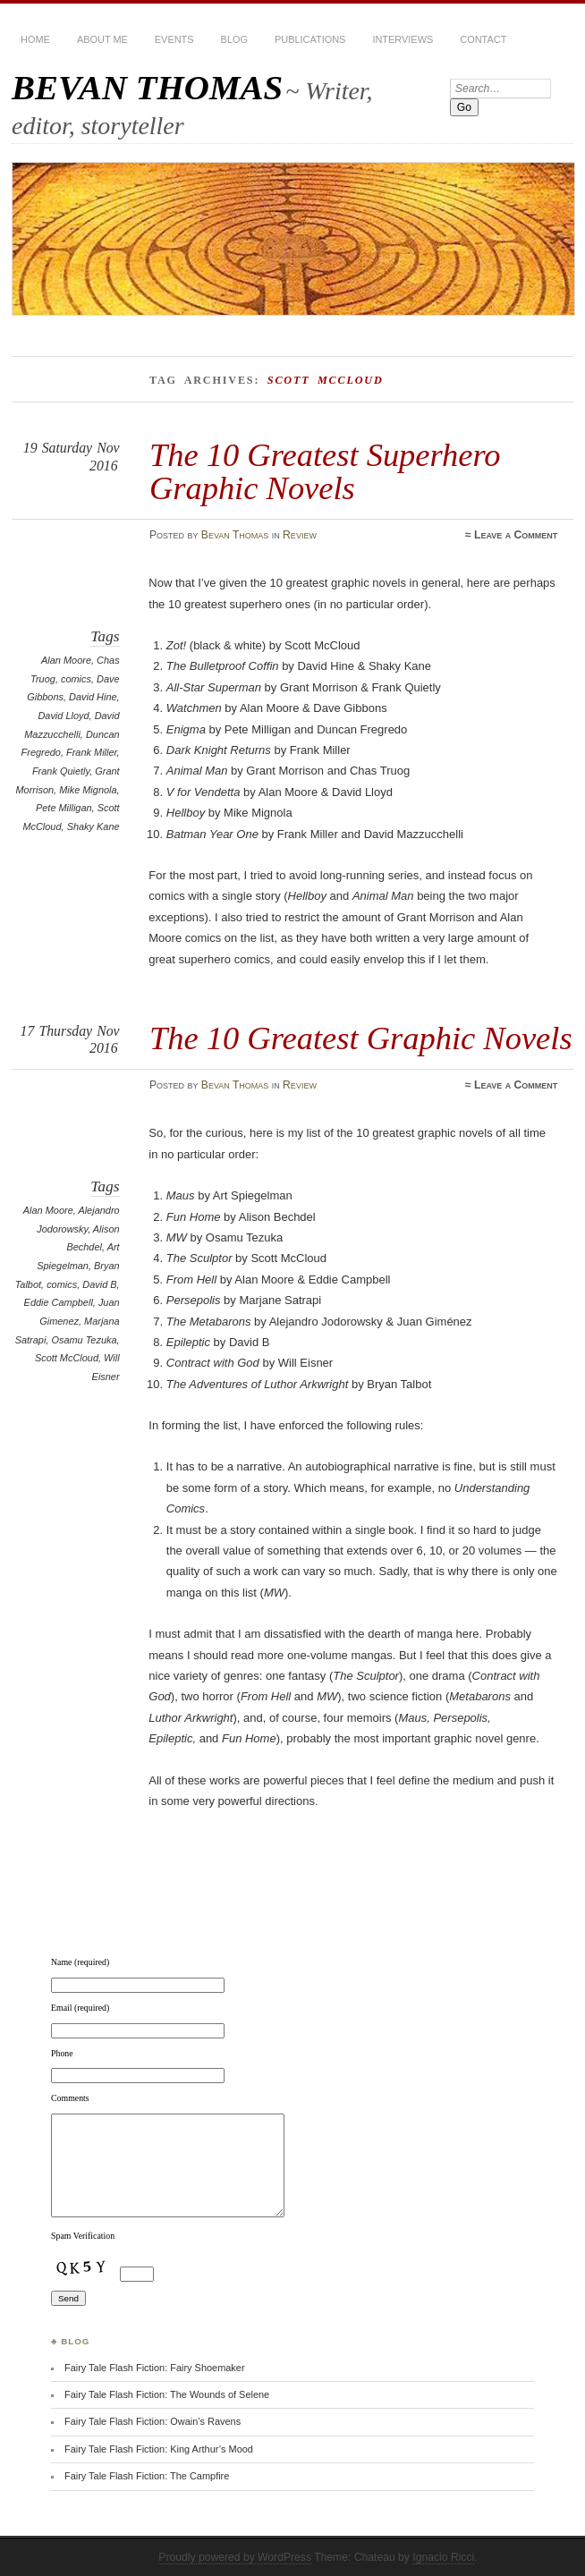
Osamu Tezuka (83, 1340)
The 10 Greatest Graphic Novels (360, 1038)
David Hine (93, 696)
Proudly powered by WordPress (234, 2557)
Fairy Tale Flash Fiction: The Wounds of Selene (166, 2394)
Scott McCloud (66, 1357)
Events (174, 39)
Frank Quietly (60, 771)
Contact (483, 39)
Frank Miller (91, 752)
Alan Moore (66, 660)
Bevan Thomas (235, 535)
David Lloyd (63, 715)
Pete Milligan (64, 807)
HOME (35, 39)
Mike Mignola (87, 789)
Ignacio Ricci (443, 2557)
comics (76, 679)
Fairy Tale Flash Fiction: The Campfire (146, 2475)
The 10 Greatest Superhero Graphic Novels (325, 470)
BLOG (234, 39)
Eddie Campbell (58, 1302)
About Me (102, 39)
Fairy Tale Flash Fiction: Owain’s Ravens (152, 2421)
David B (99, 1284)
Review (300, 535)
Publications (310, 39)
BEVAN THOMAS (147, 87)
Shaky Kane (93, 826)
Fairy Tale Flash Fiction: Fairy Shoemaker (154, 2367)
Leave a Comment (515, 535)
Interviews (402, 39)
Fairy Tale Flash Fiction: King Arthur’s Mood (158, 2449)
